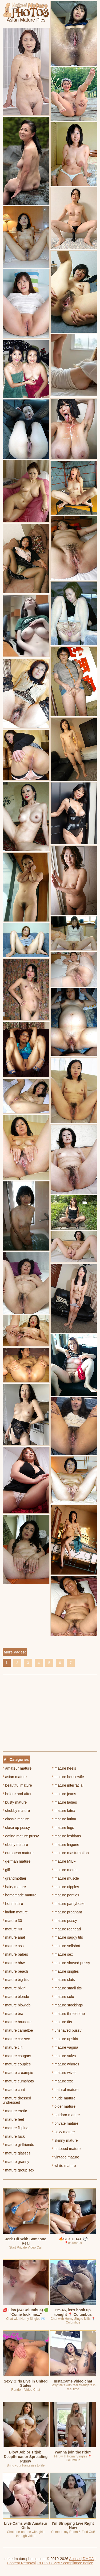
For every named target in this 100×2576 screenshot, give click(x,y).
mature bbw (14, 1963)
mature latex (63, 1810)
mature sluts (63, 1979)
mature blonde (16, 1996)
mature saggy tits (67, 1937)
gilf (6, 1870)
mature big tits (16, 1979)
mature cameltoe (18, 2030)
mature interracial (67, 1785)
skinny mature (65, 2140)
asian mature (15, 1777)
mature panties (65, 1895)
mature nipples (65, 1887)
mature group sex (18, 2170)
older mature (63, 2106)
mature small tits (67, 1988)
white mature (64, 2165)
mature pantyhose (68, 1903)
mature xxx (62, 2081)
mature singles (65, 1971)
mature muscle (65, 1878)
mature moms (64, 1870)
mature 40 (12, 1929)
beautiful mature (17, 1785)
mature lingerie (65, 1844)
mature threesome (68, 2013)
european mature (18, 1853)
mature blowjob (16, 2005)
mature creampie (18, 2072)
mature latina (64, 1819)
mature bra (13, 2013)
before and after (17, 1794)
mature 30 (12, 1920)
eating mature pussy (21, 1836)
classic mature (16, 1819)
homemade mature (20, 1895)
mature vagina (65, 2047)
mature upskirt (65, 2039)
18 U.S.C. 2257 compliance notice (65, 2563)
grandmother (14, 1878)
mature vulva (64, 2056)
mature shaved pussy (71, 1963)
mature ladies (64, 1802)
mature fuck (14, 2136)
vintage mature (65, 2157)
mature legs (63, 1827)
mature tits (62, 2022)
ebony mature (15, 1844)
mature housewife (68, 1777)
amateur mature (17, 1768)
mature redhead (66, 1929)
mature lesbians (66, 1836)
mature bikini (14, 1988)
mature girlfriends (18, 2145)
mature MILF (64, 1861)
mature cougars (17, 2056)
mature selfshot (66, 1946)
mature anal (14, 1937)
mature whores (65, 2064)
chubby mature (16, 1810)
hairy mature (14, 1887)
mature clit (12, 2047)
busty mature (15, 1802)
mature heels (64, 1768)
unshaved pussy (67, 2030)
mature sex (62, 1954)
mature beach (15, 1971)
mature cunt (14, 2089)
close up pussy (16, 1827)
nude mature (63, 2098)
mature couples (17, 2064)
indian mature (15, 1912)
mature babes (15, 1954)
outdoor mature (66, 2115)
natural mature (65, 2089)
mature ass (13, 1946)
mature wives (64, 2072)
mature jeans (64, 1794)
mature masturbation (70, 1853)
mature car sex (16, 2039)
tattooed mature (66, 2148)
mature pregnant (67, 1912)
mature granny (16, 2162)
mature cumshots (18, 2081)
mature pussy (64, 1920)
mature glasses (16, 2153)
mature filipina (16, 2128)
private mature (65, 2123)
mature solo (63, 1996)
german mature (16, 1861)
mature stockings (67, 2005)
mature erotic (15, 2111)
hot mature (13, 1903)
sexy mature (63, 2132)
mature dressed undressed (17, 2100)
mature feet (13, 2119)
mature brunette (17, 2022)
